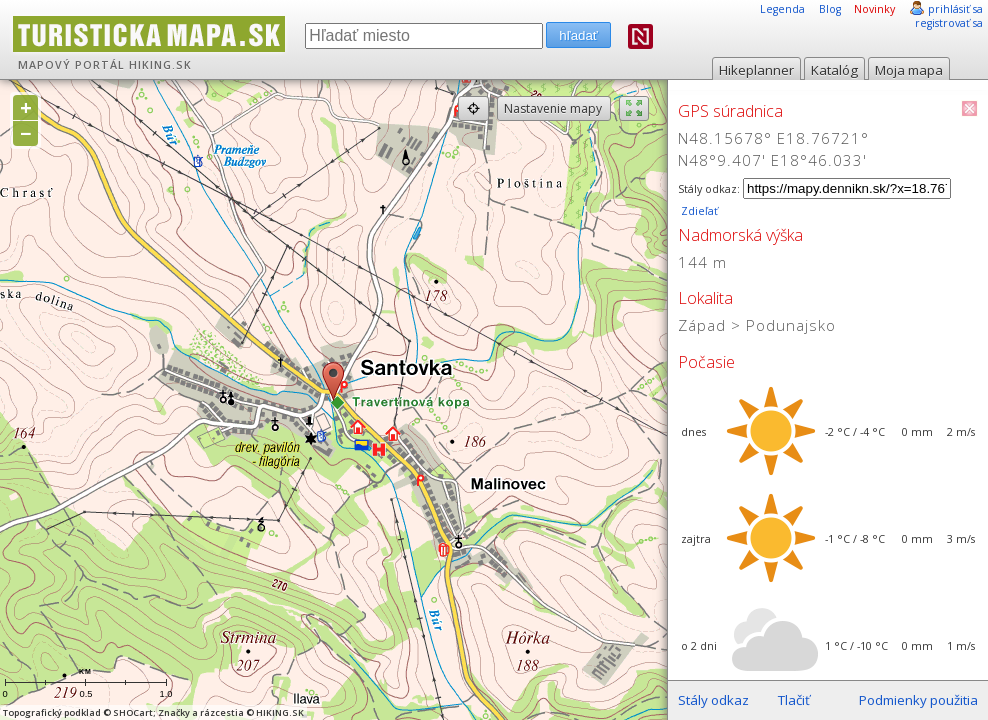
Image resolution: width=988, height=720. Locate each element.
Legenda (782, 9)
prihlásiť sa (955, 9)
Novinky (874, 9)
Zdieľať (698, 211)
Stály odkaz (713, 700)
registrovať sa (949, 23)
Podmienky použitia (918, 700)
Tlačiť (794, 700)
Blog (830, 9)
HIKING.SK (160, 65)
